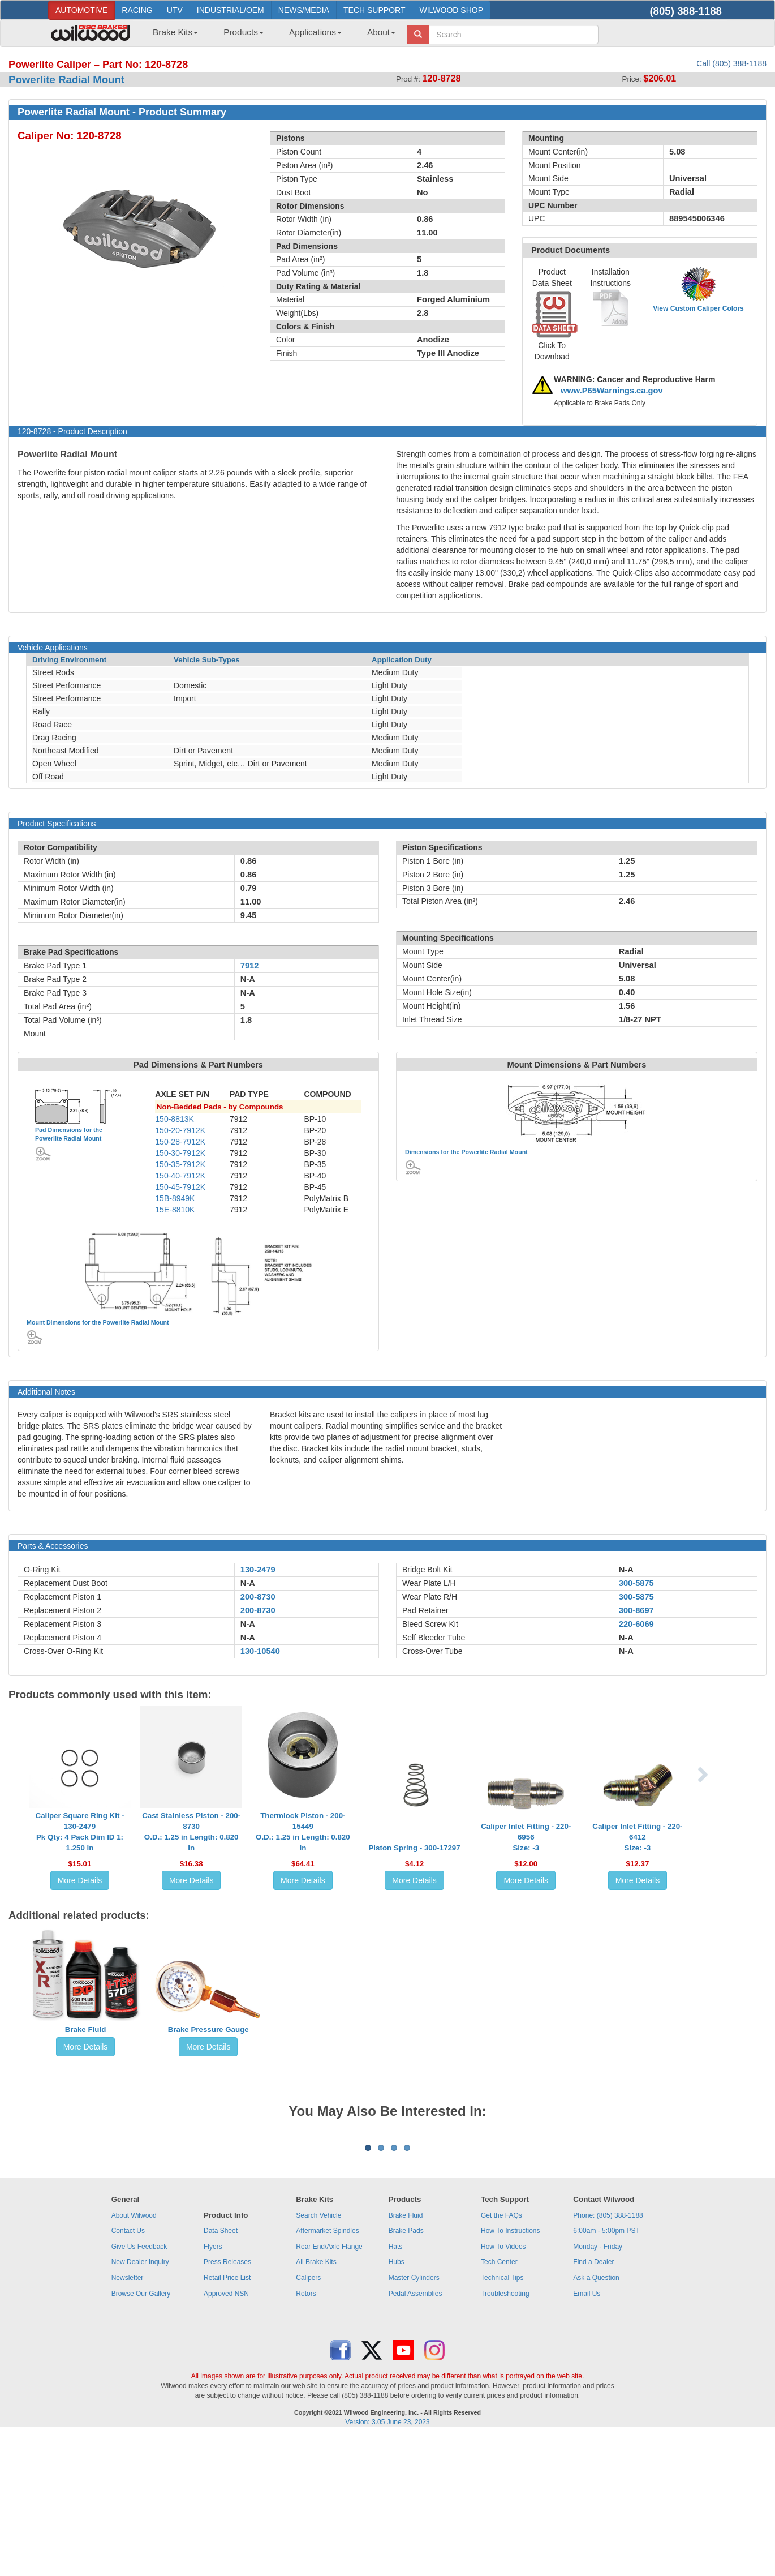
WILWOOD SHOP (451, 10)
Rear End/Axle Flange (329, 2387)
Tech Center (499, 2402)
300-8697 (636, 1610)
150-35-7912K (180, 1164)
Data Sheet (221, 2371)
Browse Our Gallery (141, 2434)
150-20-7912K (180, 1130)
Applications (315, 32)
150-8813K (174, 1119)
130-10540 (260, 1651)
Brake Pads (406, 2371)
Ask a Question (596, 2418)
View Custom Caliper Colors (698, 308)
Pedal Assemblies (415, 2434)
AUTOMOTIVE (81, 10)
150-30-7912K (180, 1153)
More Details (80, 1880)
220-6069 (636, 1623)
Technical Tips (502, 2418)
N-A (247, 1583)
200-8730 (257, 1596)
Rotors (306, 2434)
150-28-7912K (180, 1141)
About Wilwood (134, 2356)
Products (243, 32)
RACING (137, 10)
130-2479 (257, 1569)
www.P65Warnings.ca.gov (612, 390)
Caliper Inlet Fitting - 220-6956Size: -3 (526, 1837)
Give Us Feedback (139, 2387)
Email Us (586, 2434)
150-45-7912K (180, 1186)
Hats (396, 2387)
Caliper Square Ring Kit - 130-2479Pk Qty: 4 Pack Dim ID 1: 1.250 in (80, 1831)
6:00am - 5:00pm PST (606, 2371)
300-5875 (636, 1583)
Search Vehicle (318, 2356)
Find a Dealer (593, 2402)
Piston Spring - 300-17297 (414, 1848)
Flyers (213, 2387)
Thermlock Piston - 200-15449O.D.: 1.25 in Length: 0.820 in (303, 1831)
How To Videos (503, 2387)
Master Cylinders (414, 2418)
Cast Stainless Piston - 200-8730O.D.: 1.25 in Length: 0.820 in (191, 1831)
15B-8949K (175, 1198)
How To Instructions (510, 2371)
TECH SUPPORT (374, 10)
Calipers (308, 2418)
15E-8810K (175, 1209)
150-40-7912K (180, 1175)
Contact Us (128, 2371)
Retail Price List (227, 2418)
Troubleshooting (505, 2434)
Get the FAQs (501, 2356)
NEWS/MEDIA (303, 10)
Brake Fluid (85, 2029)
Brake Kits (175, 32)
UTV (175, 10)
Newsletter (127, 2418)
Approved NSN (226, 2434)
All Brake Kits (316, 2402)
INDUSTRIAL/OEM (230, 10)
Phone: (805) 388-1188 (608, 2356)
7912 (249, 965)
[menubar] (270, 35)
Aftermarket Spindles (327, 2371)
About (381, 32)
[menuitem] (171, 35)
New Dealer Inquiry (140, 2402)
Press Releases (227, 2402)
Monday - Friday (597, 2387)
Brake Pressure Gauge (208, 2029)
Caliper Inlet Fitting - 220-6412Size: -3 (637, 1837)
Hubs (396, 2402)
